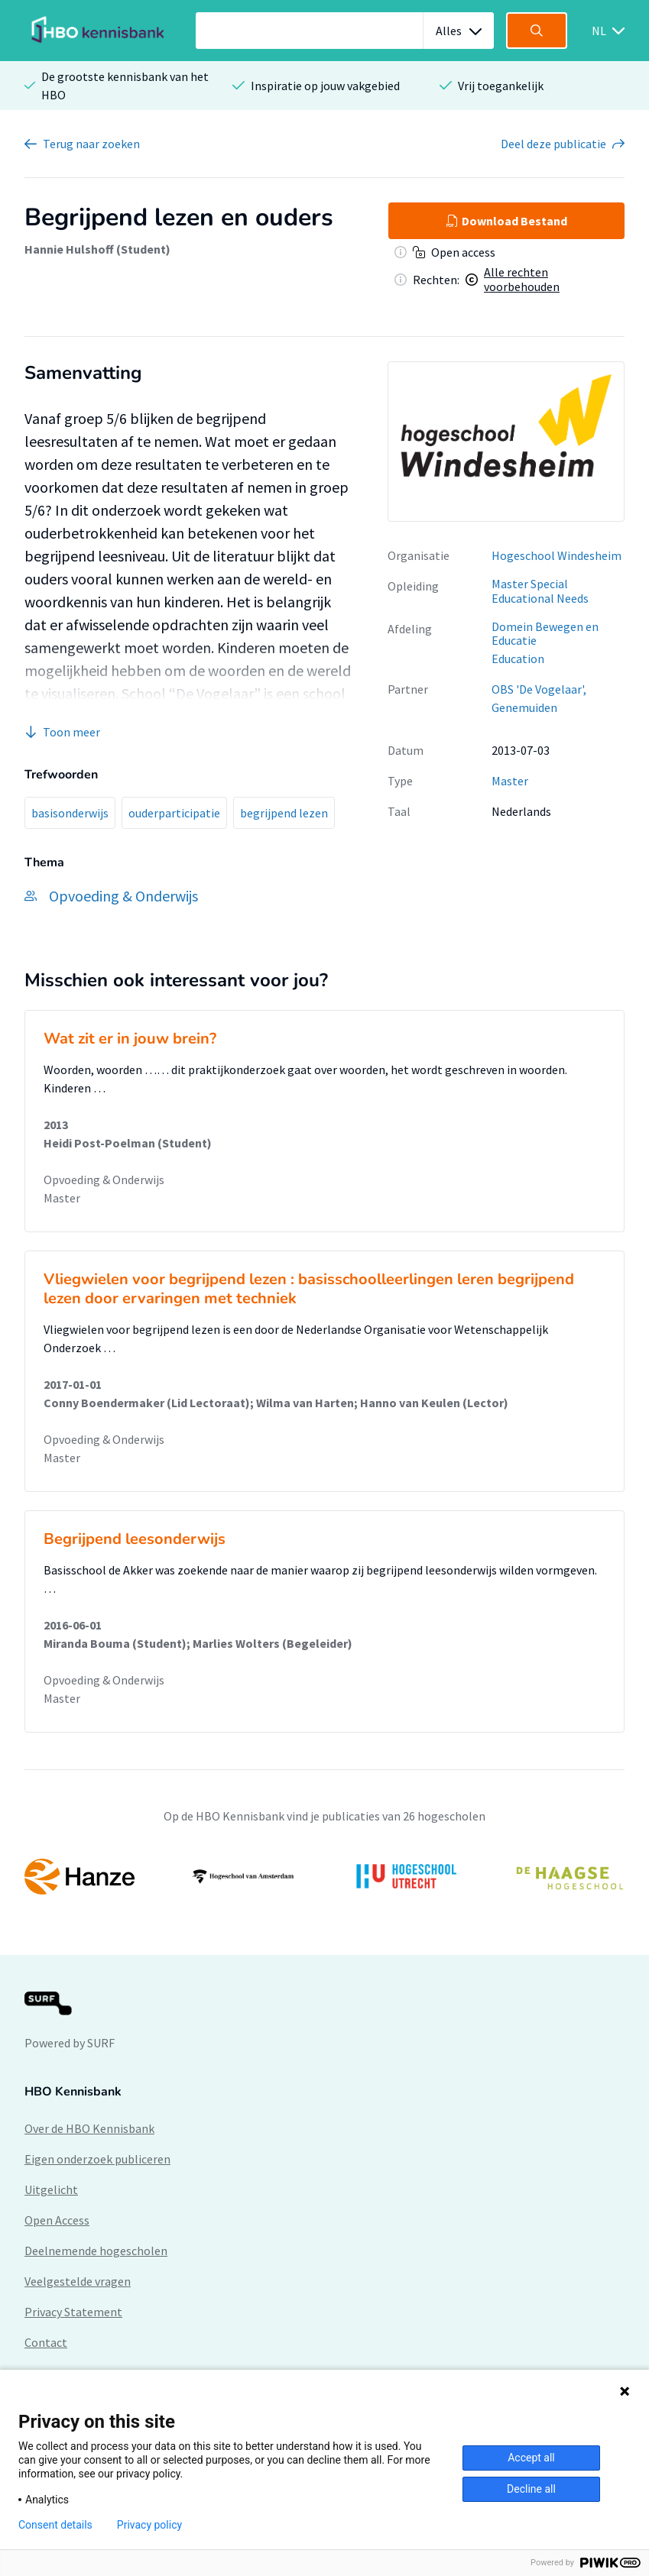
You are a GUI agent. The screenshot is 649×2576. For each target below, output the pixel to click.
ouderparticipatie (174, 812)
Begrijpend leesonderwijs (135, 1539)
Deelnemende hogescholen (95, 2250)
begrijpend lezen (284, 812)
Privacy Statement (73, 2311)
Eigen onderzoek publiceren (97, 2159)
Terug (91, 143)
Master (510, 781)
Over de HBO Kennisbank (89, 2128)
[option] (324, 1876)
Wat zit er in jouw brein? (130, 1038)
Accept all (531, 2457)
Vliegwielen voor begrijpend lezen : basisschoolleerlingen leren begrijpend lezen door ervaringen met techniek (309, 1289)
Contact (45, 2342)
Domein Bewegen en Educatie (545, 634)
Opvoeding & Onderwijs (104, 1179)
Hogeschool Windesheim (556, 555)
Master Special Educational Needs (540, 591)
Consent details (55, 2525)
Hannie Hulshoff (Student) (97, 249)
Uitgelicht (51, 2189)
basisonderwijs (70, 812)
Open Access (56, 2220)
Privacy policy (149, 2525)
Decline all (531, 2489)
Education (518, 658)
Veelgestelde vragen (77, 2281)
